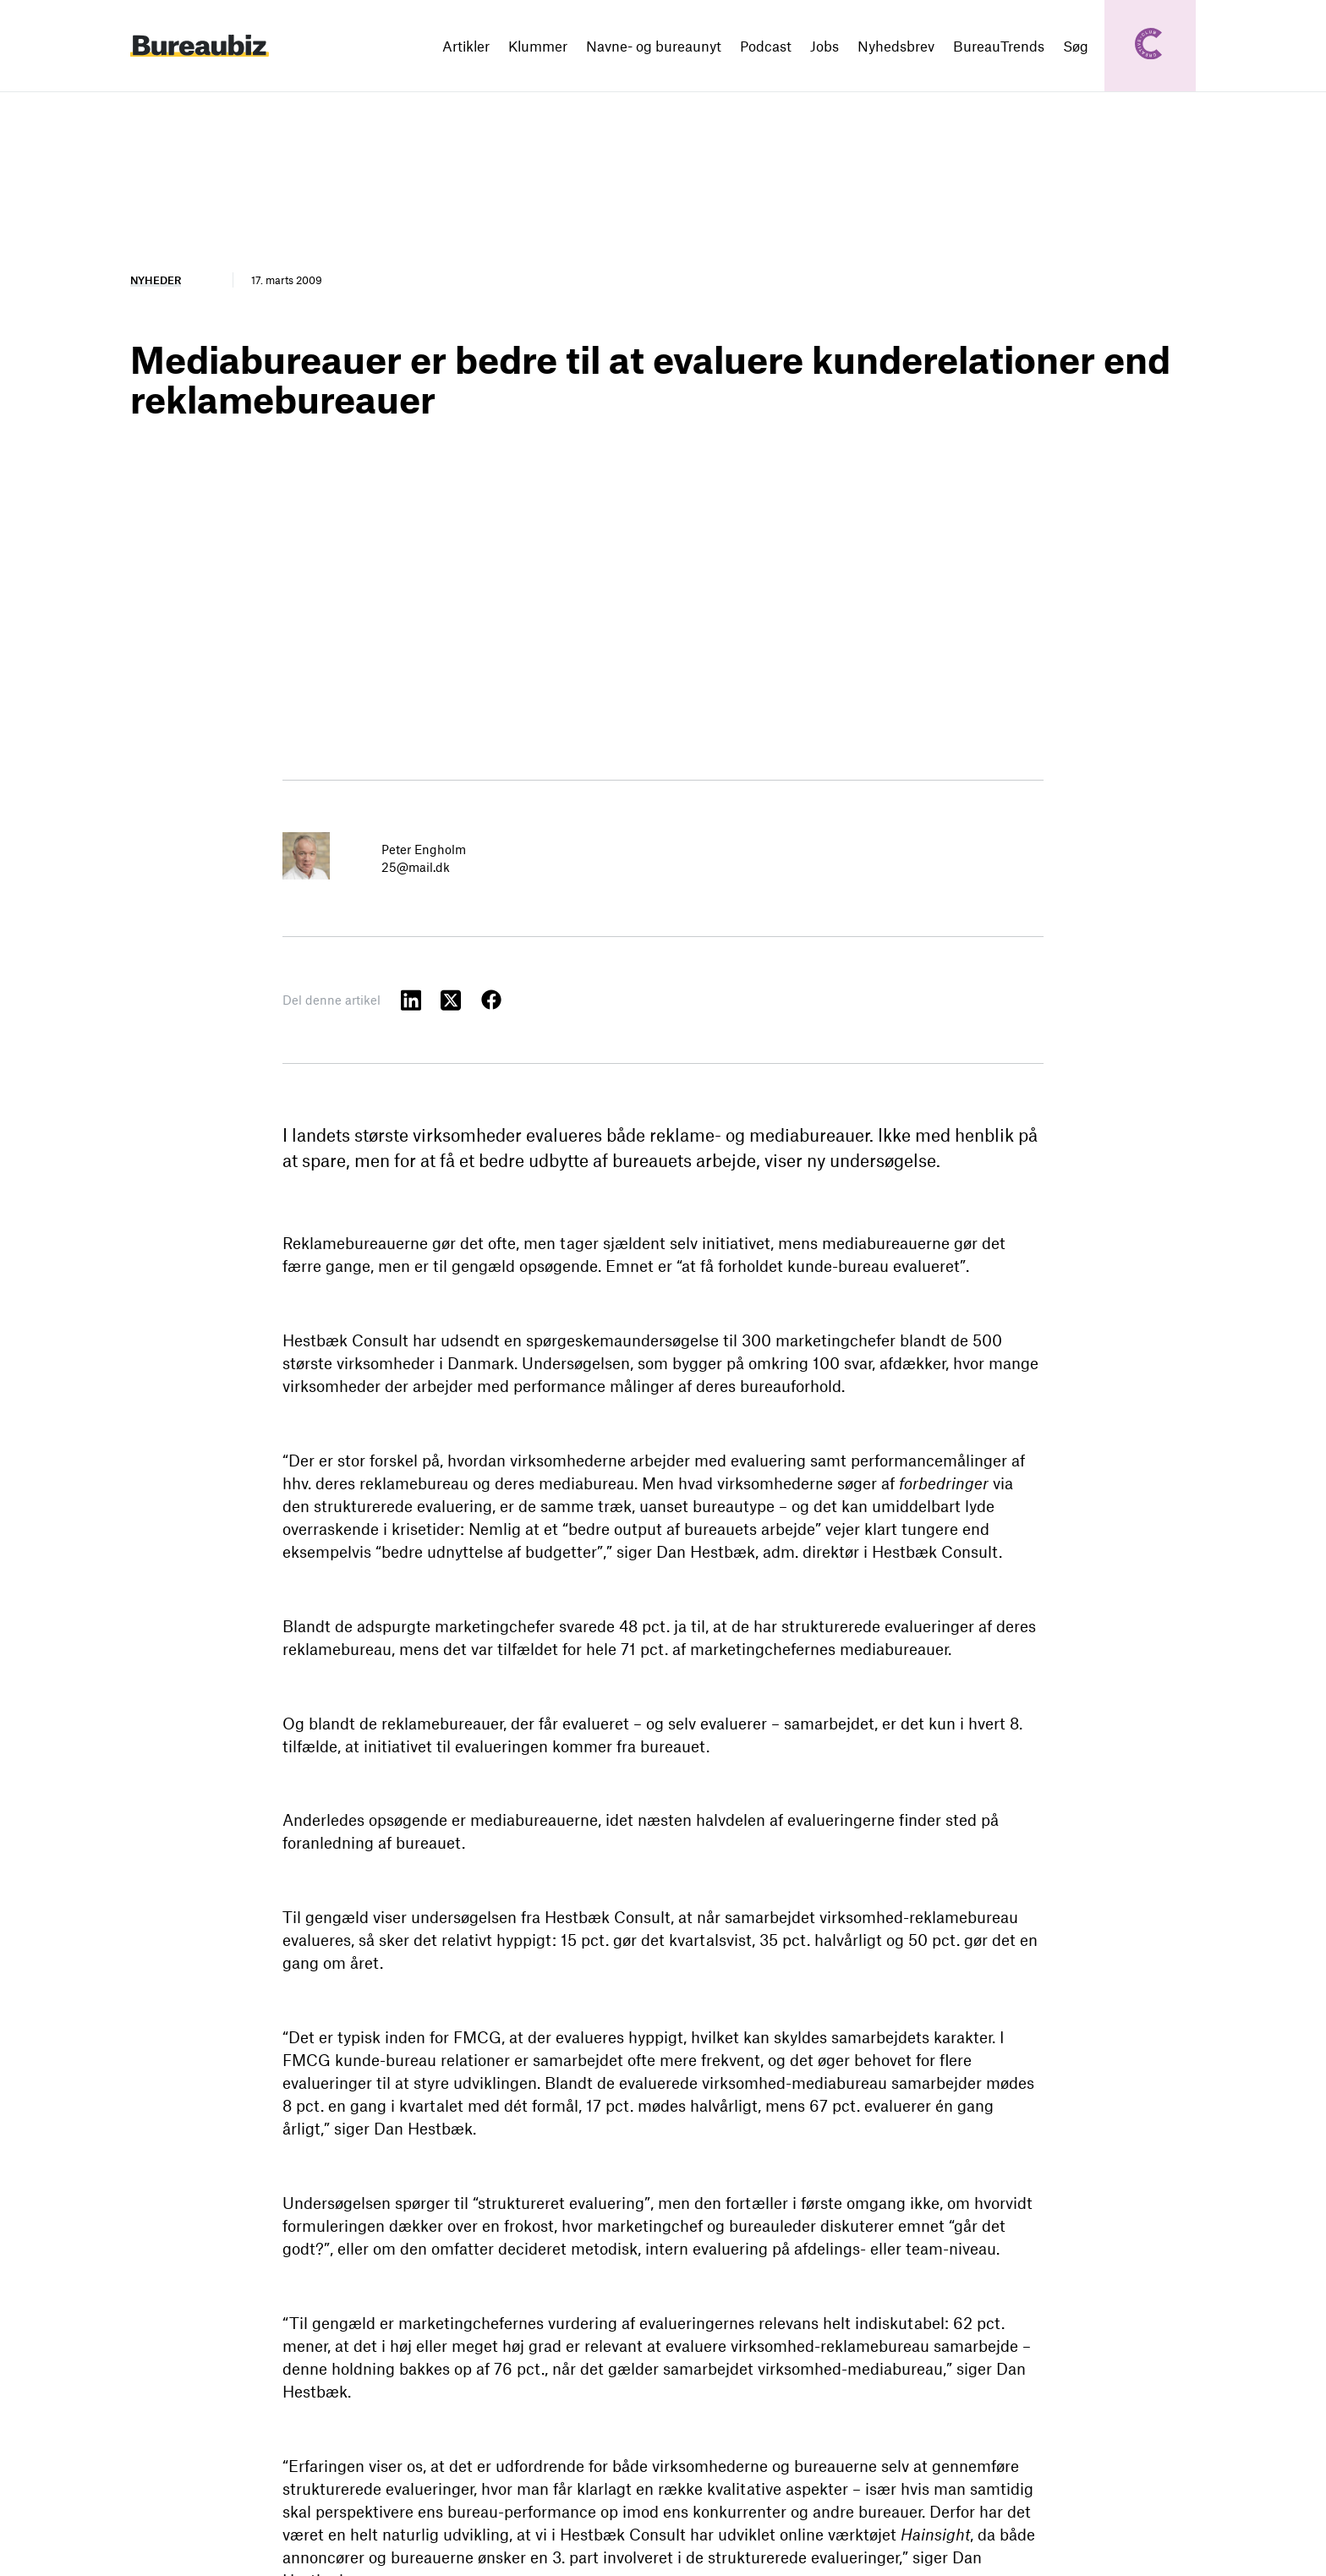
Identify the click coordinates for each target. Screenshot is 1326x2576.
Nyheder (155, 280)
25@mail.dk (415, 866)
